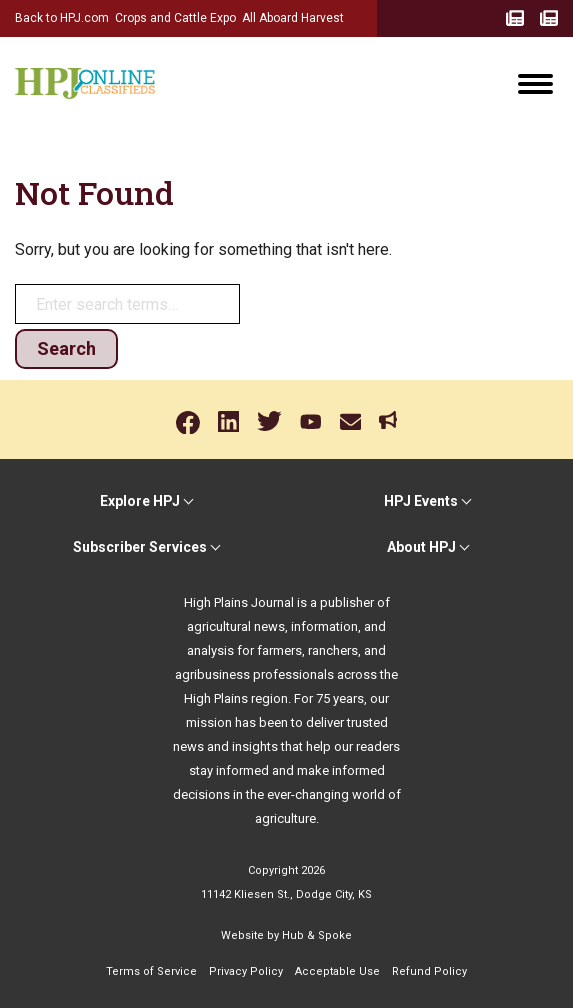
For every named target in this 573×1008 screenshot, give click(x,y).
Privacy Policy (246, 971)
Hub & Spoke (317, 935)
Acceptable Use (337, 971)
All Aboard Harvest (293, 18)
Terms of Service (151, 971)
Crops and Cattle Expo (175, 18)
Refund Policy (429, 971)
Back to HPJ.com (62, 18)
